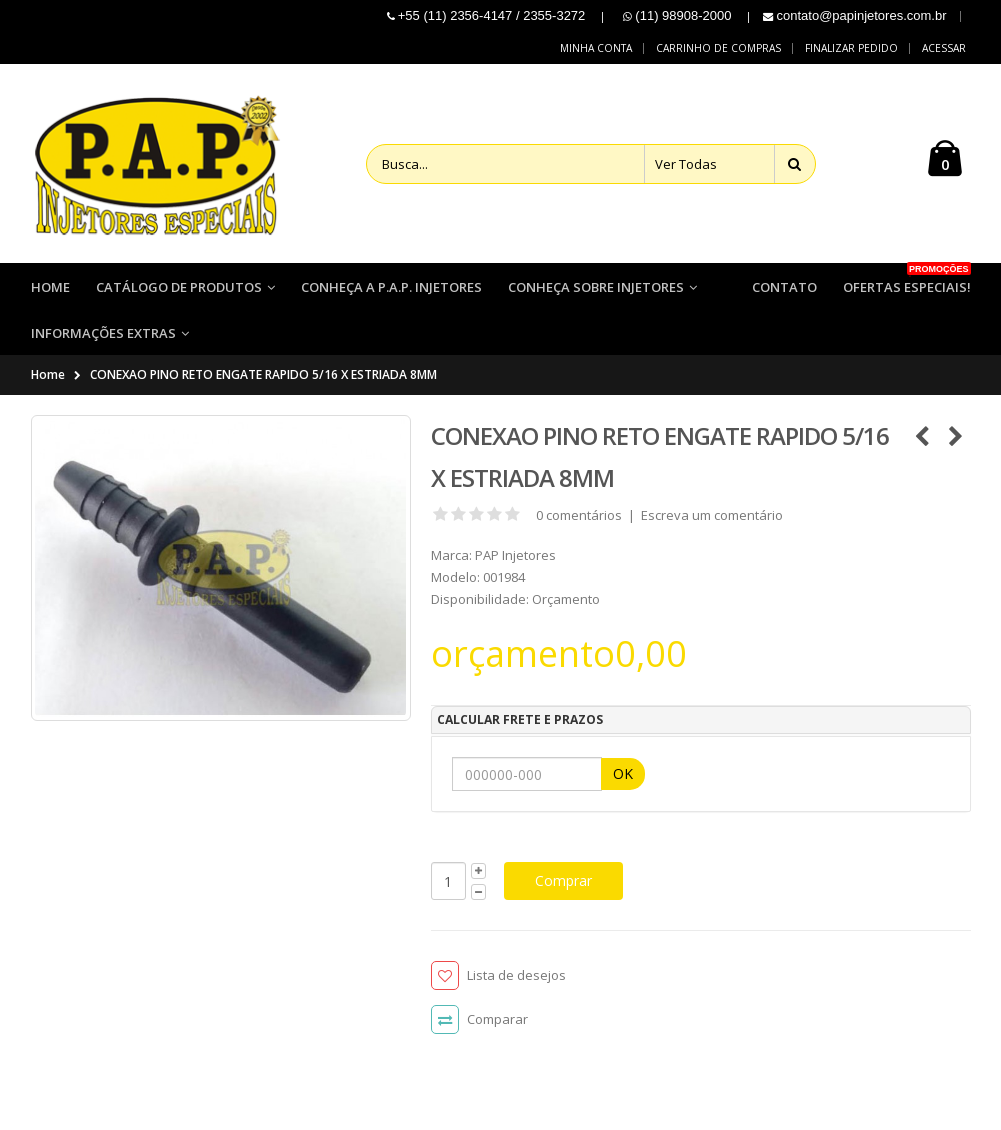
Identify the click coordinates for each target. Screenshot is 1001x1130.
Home (48, 375)
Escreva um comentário (712, 516)
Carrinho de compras (718, 48)
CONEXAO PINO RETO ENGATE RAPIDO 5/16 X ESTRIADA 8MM (263, 375)
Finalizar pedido (851, 48)
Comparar (497, 1020)
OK (623, 774)
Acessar (944, 48)
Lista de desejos (516, 976)
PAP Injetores (515, 556)
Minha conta (596, 48)
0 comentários (579, 516)
